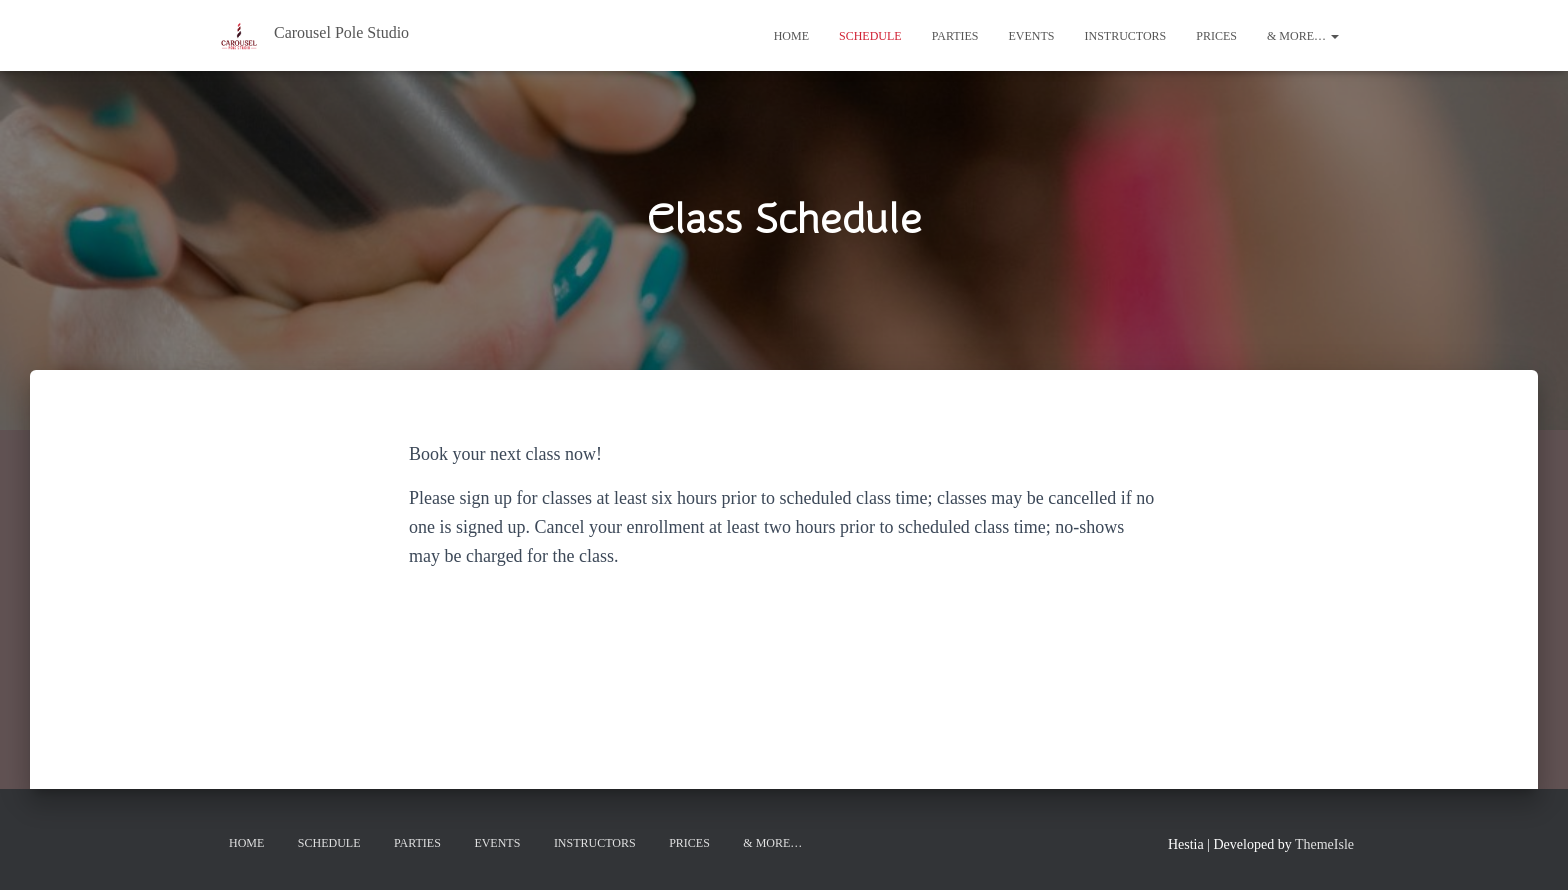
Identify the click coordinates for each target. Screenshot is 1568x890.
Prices (1216, 36)
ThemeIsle (1324, 844)
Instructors (1126, 36)
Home (791, 36)
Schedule (870, 36)
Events (1032, 36)
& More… (1303, 36)
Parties (955, 36)
